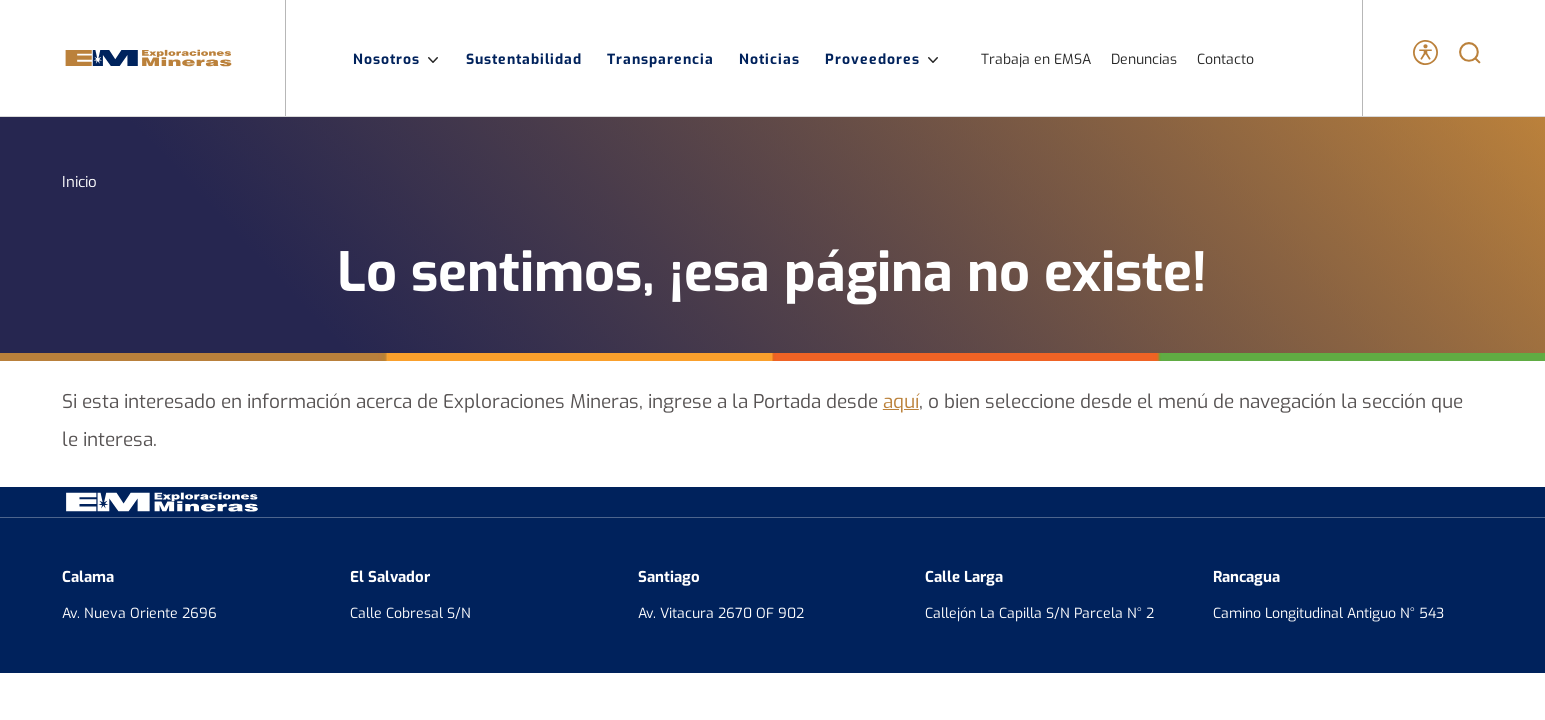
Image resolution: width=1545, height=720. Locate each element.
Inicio (79, 180)
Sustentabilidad (524, 58)
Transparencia (660, 58)
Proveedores (883, 58)
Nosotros (397, 58)
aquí (901, 400)
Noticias (769, 58)
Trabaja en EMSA (1036, 58)
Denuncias (1144, 58)
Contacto (1225, 58)
